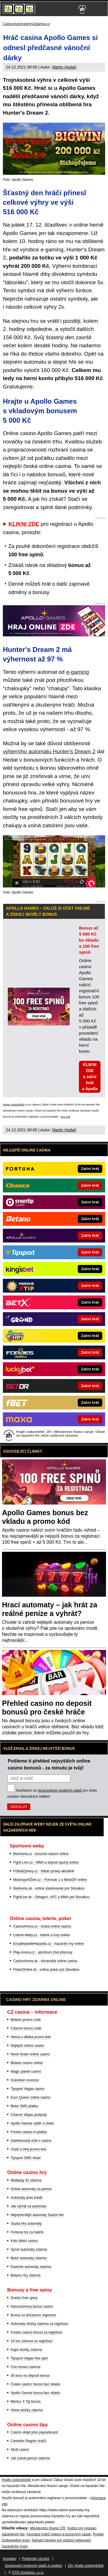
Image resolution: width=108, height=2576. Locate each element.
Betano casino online (27, 2063)
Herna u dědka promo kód (31, 2037)
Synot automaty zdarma (29, 2249)
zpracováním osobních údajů (60, 1790)
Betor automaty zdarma (29, 2258)
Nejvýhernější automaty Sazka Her (37, 2215)
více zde (65, 1116)
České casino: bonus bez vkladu (35, 2384)
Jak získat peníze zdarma (30, 2458)
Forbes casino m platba (29, 2132)
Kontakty (9, 2559)
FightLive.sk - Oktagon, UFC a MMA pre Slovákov (51, 1897)
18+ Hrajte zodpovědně (85, 2566)
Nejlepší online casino (27, 2046)
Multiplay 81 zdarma (26, 2180)
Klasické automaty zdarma (31, 2267)
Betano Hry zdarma (25, 2275)
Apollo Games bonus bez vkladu (35, 2393)
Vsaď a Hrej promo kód (28, 2149)
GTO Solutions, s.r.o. (28, 2573)
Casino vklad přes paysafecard (34, 2432)
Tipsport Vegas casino (28, 2089)
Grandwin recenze (25, 2080)
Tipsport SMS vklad (26, 2158)
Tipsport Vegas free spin (29, 2358)
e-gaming (77, 672)
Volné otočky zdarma (27, 2410)
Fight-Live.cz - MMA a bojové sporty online (45, 1862)
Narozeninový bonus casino (32, 2306)
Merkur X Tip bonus (26, 2401)
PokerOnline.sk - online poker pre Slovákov (46, 1970)
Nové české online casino (30, 2054)
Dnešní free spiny (24, 2298)
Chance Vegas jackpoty (29, 2115)
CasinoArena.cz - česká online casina (42, 1926)
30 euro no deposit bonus (30, 2376)
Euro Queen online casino (30, 2097)
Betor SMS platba (24, 2106)
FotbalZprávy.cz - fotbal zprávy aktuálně (43, 1871)
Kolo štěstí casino (24, 2241)
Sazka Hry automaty (26, 2224)
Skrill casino (20, 2450)
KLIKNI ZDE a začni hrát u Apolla (90, 1076)
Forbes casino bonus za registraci (36, 2332)
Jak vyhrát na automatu (29, 2206)
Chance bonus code (26, 2028)
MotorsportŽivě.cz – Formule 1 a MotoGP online (50, 1880)
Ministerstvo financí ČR (47, 2528)
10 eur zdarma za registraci (31, 2341)
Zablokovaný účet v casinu (31, 2141)
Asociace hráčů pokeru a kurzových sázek (58, 2534)
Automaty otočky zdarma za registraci (39, 2324)
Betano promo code (26, 2020)
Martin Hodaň (64, 67)
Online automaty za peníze (31, 2189)
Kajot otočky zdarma (26, 2350)
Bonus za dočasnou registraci (33, 2315)
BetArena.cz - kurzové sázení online (41, 1854)
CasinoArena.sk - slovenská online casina (45, 1961)
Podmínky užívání (36, 2559)
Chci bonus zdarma (25, 2367)
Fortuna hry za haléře (27, 2232)
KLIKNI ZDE (23, 524)
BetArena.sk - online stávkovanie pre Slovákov (48, 1888)
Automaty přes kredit (26, 2198)
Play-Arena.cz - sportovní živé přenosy (42, 1952)
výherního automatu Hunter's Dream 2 (49, 751)
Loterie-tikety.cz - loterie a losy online (41, 1935)
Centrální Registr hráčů (28, 2441)
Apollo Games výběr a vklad (32, 2123)
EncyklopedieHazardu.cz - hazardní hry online (48, 1944)
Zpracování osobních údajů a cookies (33, 2566)
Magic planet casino (26, 2071)
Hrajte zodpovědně (14, 1104)
